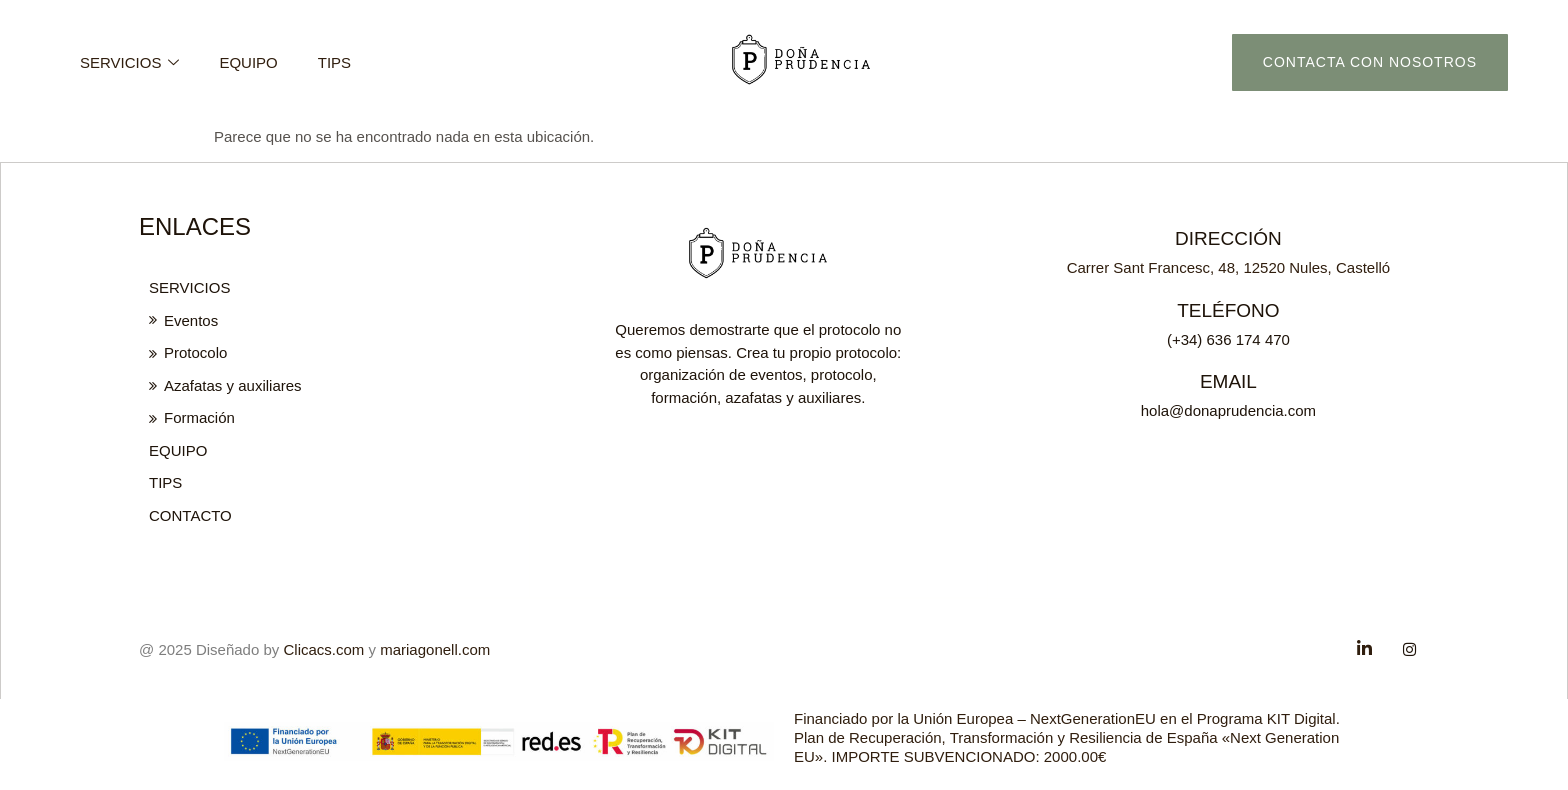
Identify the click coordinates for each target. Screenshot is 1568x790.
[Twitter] (1409, 648)
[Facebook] (1365, 648)
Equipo (248, 62)
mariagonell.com (435, 648)
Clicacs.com (324, 648)
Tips (334, 62)
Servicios (129, 62)
